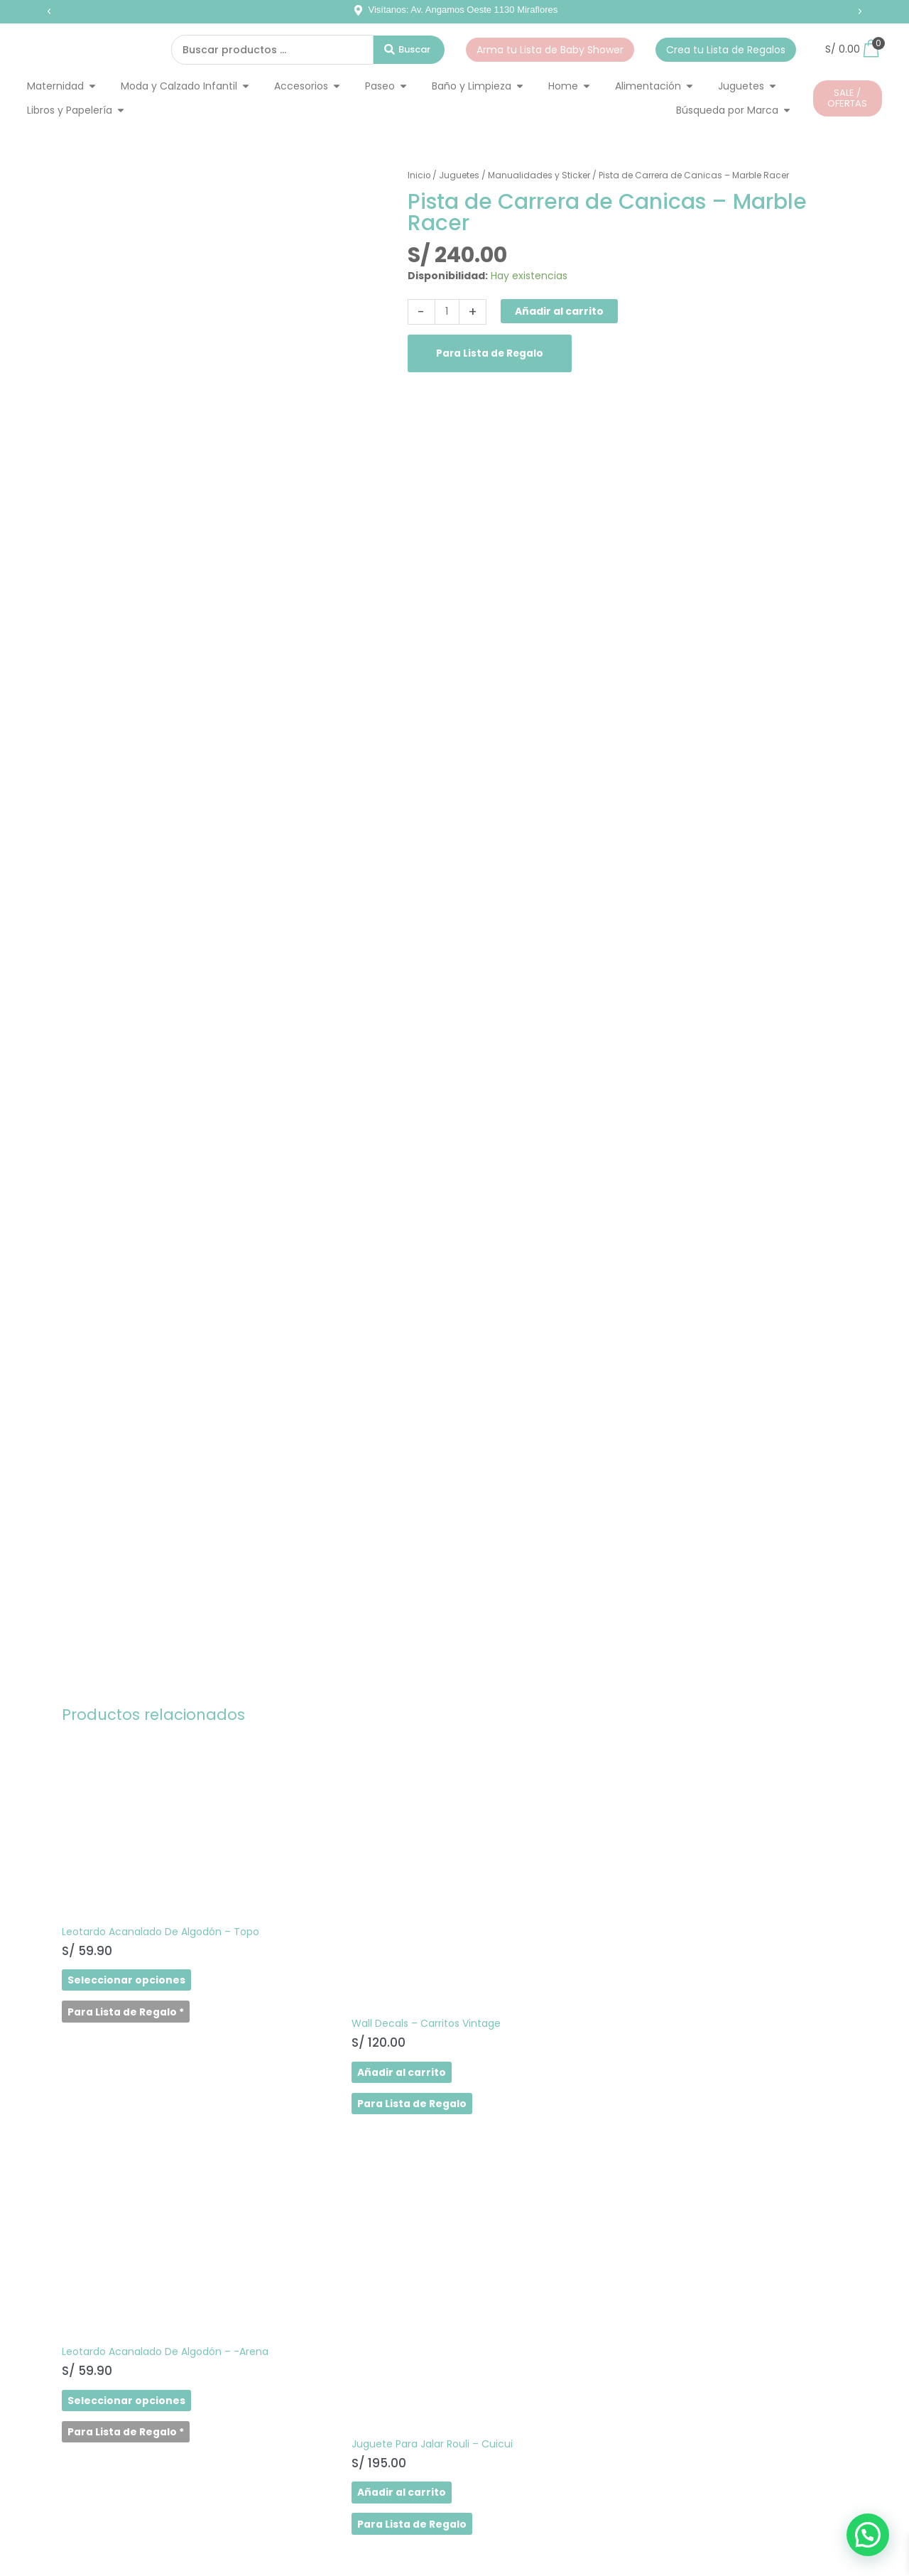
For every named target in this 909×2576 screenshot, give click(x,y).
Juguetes (460, 175)
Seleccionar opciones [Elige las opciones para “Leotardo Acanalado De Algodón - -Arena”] (524, 1975)
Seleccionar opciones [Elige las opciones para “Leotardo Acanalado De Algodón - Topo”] (124, 1975)
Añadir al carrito (560, 311)
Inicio (419, 175)
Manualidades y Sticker (540, 175)
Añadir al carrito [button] (309, 2025)
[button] (49, 11)
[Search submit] (409, 50)
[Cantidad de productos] (448, 312)
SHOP (61, 2278)
